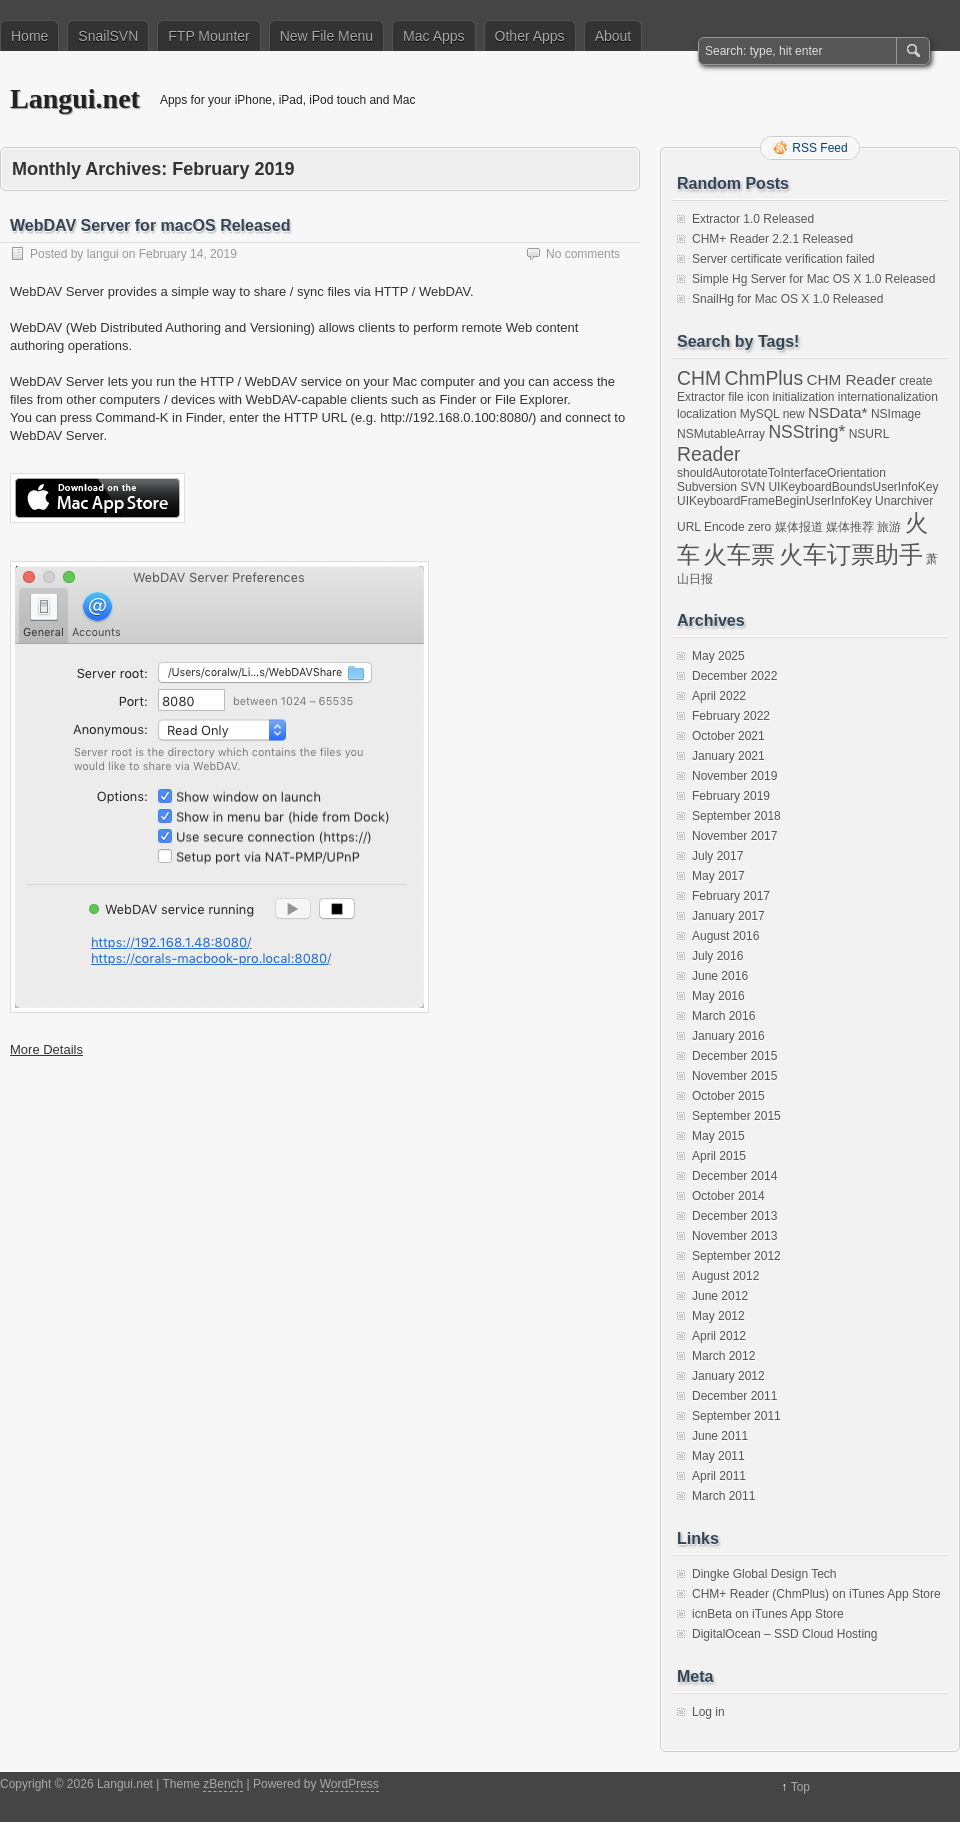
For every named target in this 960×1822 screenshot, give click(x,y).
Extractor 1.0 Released (753, 219)
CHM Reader (850, 379)
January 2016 (728, 1036)
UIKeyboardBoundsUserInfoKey (853, 487)
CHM (699, 378)
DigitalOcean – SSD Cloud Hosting (784, 1634)
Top (800, 1787)
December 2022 (734, 676)
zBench (223, 1784)
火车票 (739, 554)
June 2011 (720, 1436)
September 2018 (736, 816)
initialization (803, 397)
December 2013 (734, 1216)
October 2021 (728, 736)
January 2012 (728, 1376)
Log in (708, 1712)
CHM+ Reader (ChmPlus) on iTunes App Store (816, 1594)
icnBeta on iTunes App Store (768, 1614)
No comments (583, 254)
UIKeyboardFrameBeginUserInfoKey (774, 501)
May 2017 (718, 876)
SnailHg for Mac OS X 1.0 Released (787, 299)
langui (103, 254)
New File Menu (326, 36)
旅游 (889, 527)
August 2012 (725, 1276)
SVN (752, 487)
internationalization (888, 397)
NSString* (806, 432)
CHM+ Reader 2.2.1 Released (772, 239)
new (794, 414)
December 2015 (734, 1056)
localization (706, 414)
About (613, 36)
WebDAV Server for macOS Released (150, 225)
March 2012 (723, 1356)
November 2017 (734, 836)
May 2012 (718, 1316)
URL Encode (711, 527)
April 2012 (719, 1336)
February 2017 (731, 896)
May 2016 (718, 996)
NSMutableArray (721, 434)
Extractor (701, 397)
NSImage (896, 414)
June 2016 (720, 976)
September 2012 (736, 1256)
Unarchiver (904, 501)
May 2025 (718, 656)
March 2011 (723, 1496)
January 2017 (728, 916)
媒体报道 (799, 527)
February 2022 (731, 716)
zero (759, 527)
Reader (709, 454)
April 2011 (719, 1476)
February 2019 (731, 796)
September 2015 (736, 1116)
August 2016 (725, 936)
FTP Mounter (208, 36)
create (915, 381)
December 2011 (734, 1396)
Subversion (707, 487)
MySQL (760, 414)
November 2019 (734, 776)
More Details (46, 1049)
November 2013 (734, 1236)
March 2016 (723, 1016)
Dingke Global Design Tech (764, 1574)
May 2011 (718, 1456)
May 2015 (718, 1136)
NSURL (869, 434)
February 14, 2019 (188, 254)
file (735, 397)
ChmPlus (763, 378)
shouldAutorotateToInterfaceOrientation (781, 473)
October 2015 (728, 1096)
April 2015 (719, 1156)
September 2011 (736, 1416)
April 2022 (719, 696)
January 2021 (728, 756)
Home (29, 36)
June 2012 (720, 1296)
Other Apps (530, 36)
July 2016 (717, 956)
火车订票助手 (851, 554)
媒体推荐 (850, 527)
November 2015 (734, 1076)
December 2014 (734, 1176)
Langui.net (75, 98)
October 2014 (728, 1196)
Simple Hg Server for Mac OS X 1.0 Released (813, 279)
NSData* (838, 412)
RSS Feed (819, 148)
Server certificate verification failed (783, 259)
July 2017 (717, 856)
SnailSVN (108, 36)
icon (758, 397)
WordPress (349, 1784)
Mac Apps (433, 36)
